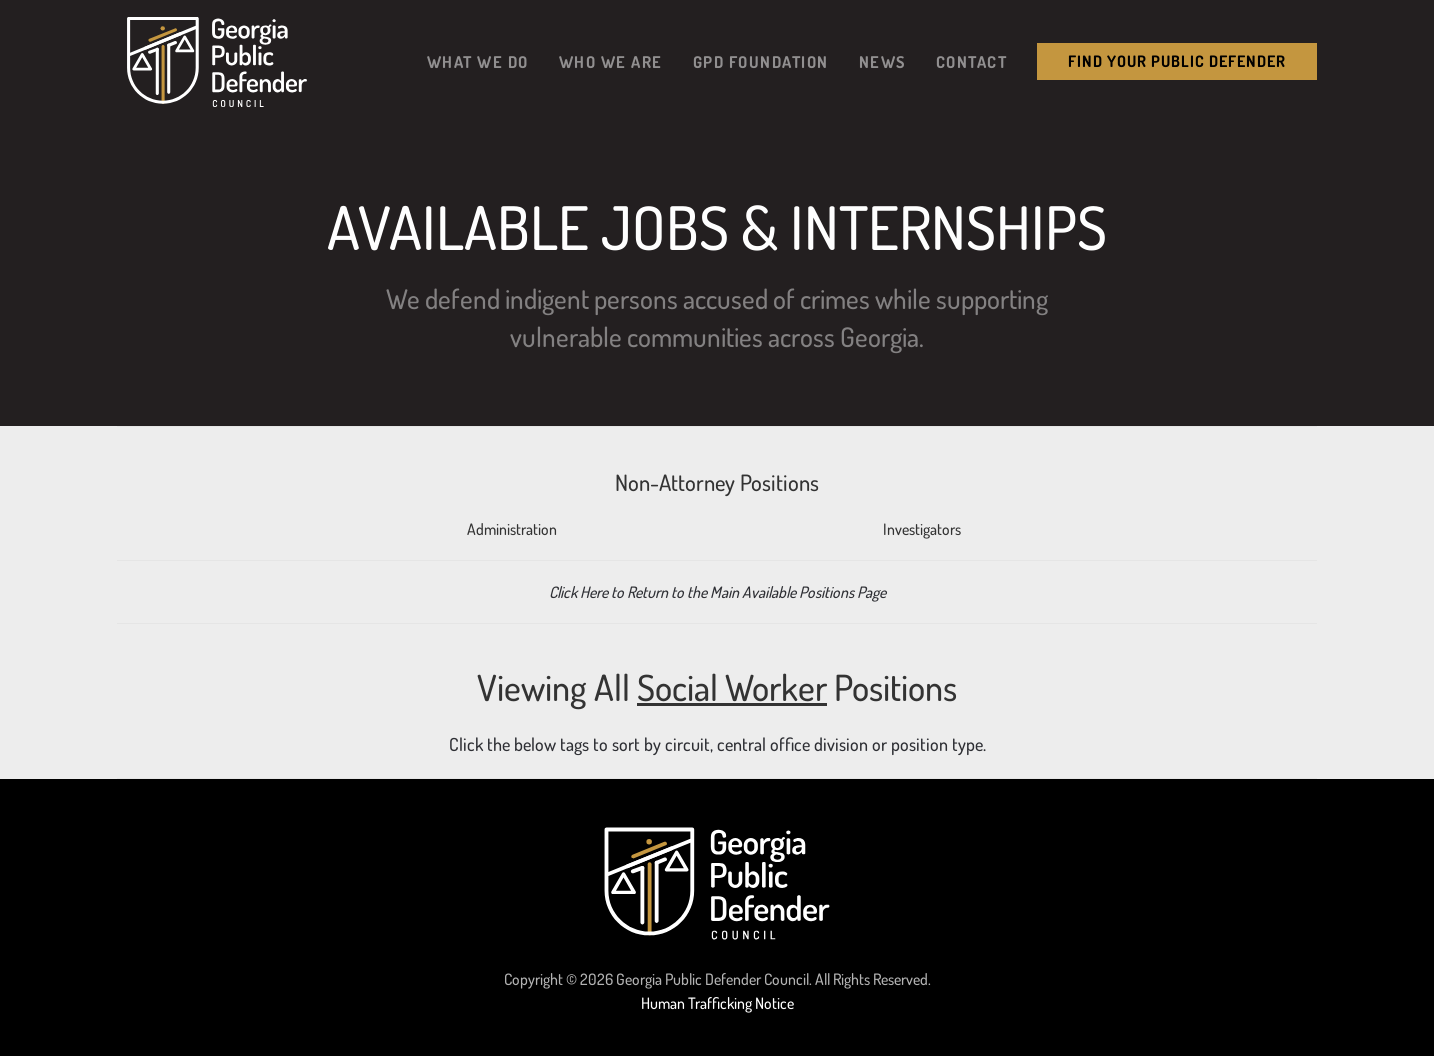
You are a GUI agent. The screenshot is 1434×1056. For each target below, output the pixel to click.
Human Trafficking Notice (717, 1003)
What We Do (478, 61)
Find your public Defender (1177, 61)
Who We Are (611, 61)
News (882, 61)
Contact (972, 61)
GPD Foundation (761, 61)
